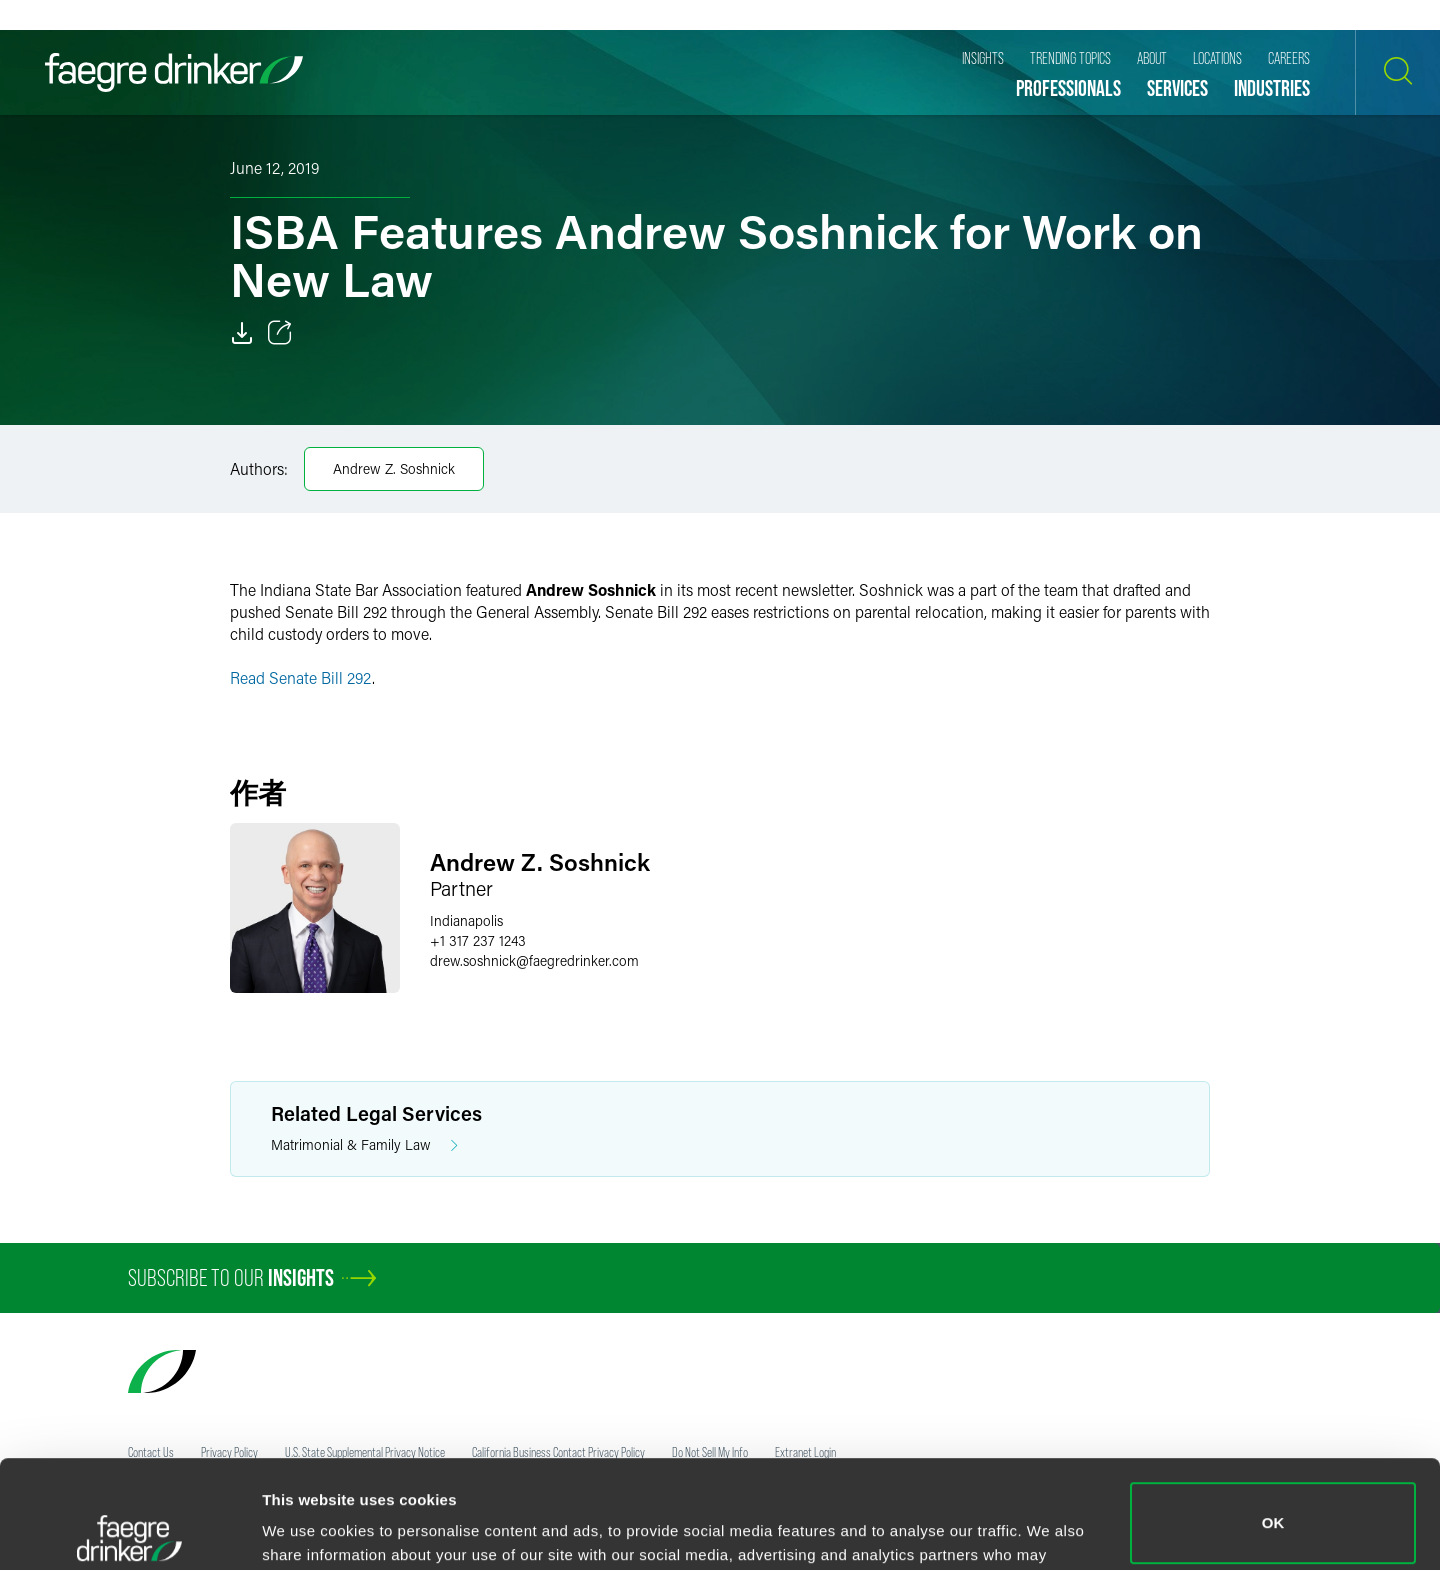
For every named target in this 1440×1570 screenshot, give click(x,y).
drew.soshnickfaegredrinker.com (534, 960)
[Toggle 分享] (280, 333)
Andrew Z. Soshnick (394, 468)
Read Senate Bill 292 (301, 677)
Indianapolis (466, 920)
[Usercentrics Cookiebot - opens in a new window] (129, 1531)
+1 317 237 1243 (478, 940)
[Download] (242, 333)
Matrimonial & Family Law (364, 1145)
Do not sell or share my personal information (1273, 1504)
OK (1273, 1415)
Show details (308, 1526)
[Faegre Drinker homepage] (174, 72)
